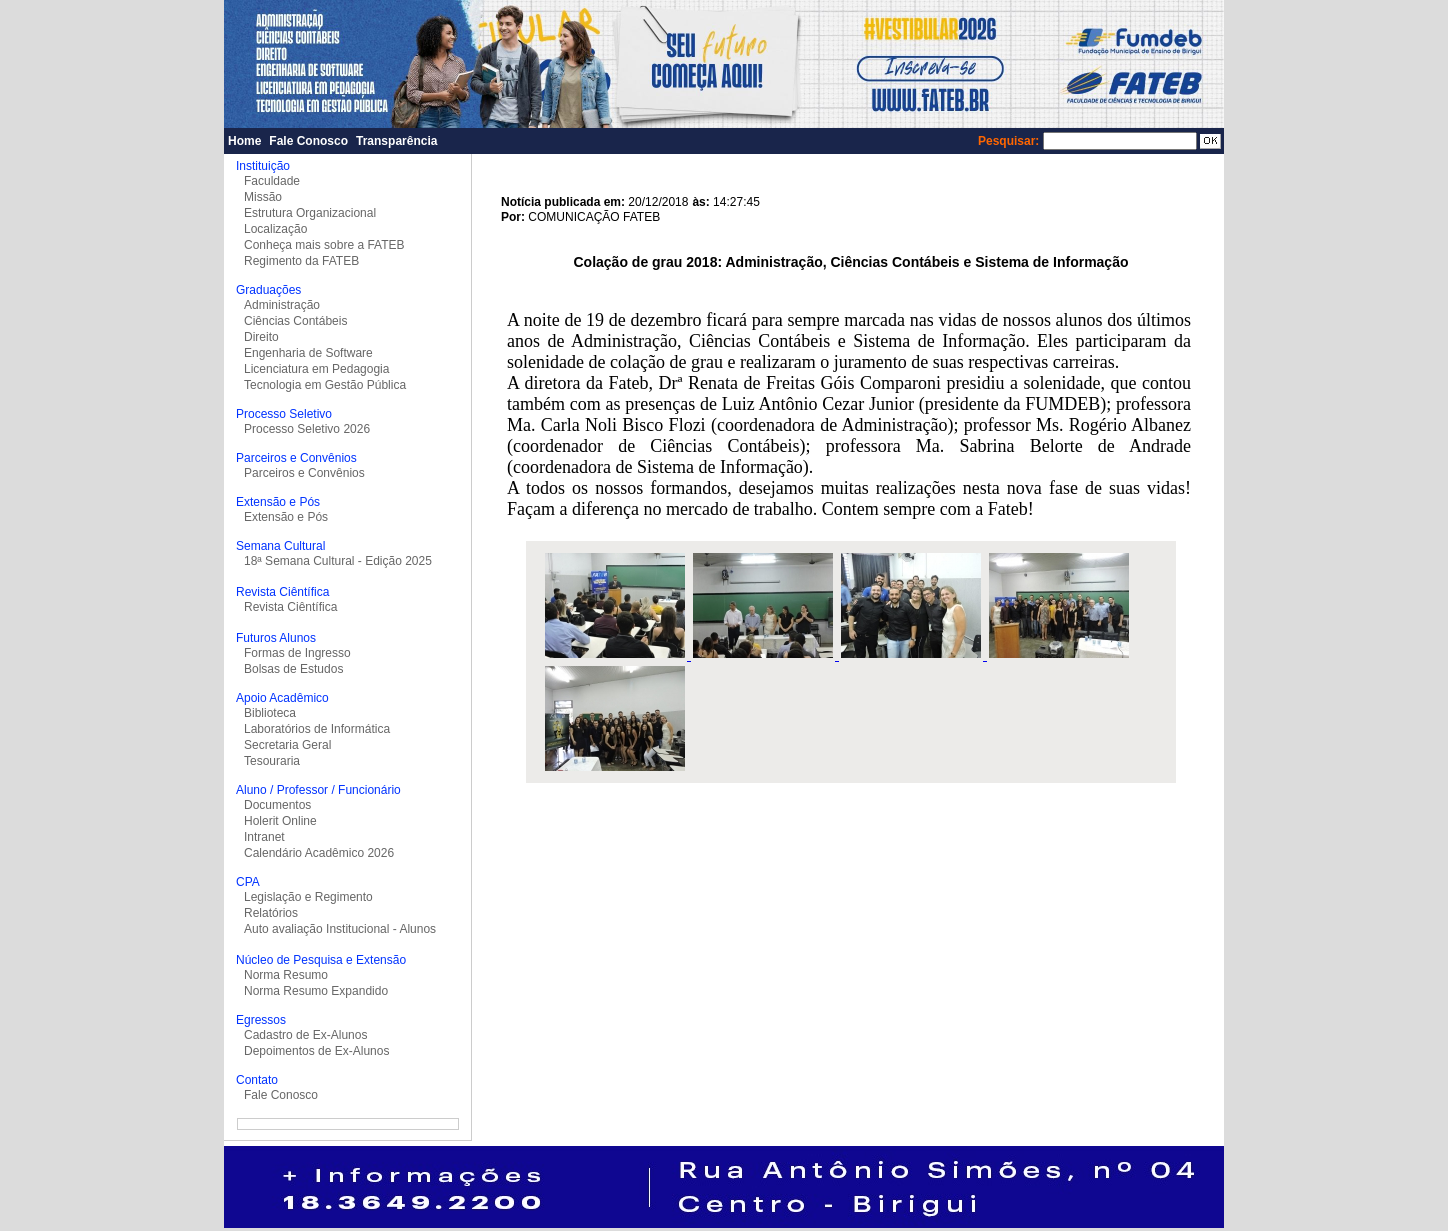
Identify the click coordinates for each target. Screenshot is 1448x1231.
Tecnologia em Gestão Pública (325, 385)
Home (244, 141)
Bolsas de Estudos (293, 669)
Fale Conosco (308, 141)
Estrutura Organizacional (310, 213)
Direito (261, 337)
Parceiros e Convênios (304, 473)
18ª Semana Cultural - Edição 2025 (338, 561)
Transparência (396, 141)
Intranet (264, 837)
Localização (275, 229)
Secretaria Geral (287, 745)
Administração (282, 305)
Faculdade (272, 181)
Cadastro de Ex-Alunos (305, 1035)
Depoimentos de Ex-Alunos (316, 1051)
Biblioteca (270, 713)
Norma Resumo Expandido (316, 991)
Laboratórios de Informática (317, 729)
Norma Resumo (286, 975)
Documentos (277, 805)
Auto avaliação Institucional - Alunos (340, 929)
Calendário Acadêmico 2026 (319, 853)
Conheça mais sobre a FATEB (324, 245)
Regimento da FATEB (301, 261)
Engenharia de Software (308, 353)
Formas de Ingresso (297, 653)
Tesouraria (272, 761)
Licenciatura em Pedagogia (316, 369)
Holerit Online (280, 821)
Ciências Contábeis (295, 321)
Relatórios (271, 913)
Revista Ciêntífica (290, 607)
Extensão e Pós (286, 517)
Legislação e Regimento (308, 897)
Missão (263, 197)
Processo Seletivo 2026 (307, 429)
